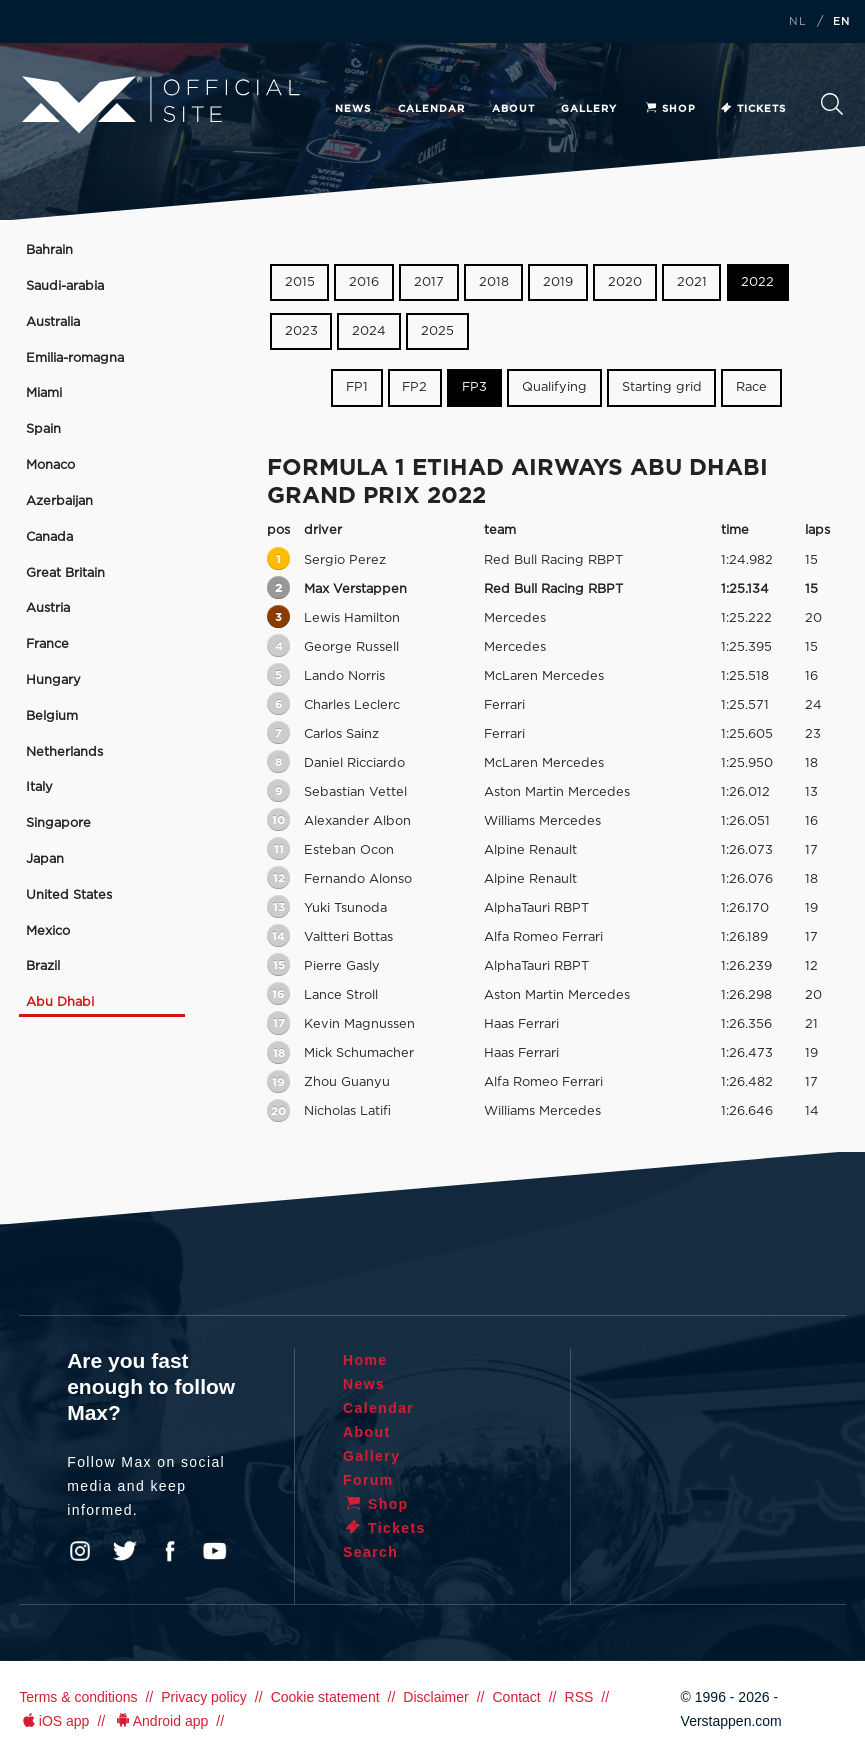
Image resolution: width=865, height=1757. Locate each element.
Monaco (50, 465)
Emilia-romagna (75, 358)
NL (798, 22)
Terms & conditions (78, 1697)
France (47, 644)
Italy (39, 787)
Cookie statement (325, 1697)
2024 (369, 331)
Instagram (80, 1551)
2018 (494, 282)
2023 (301, 331)
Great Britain (65, 573)
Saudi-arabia (65, 286)
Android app (160, 1721)
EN (842, 22)
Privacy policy (204, 1697)
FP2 (414, 387)
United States (69, 895)
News (353, 109)
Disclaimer (435, 1697)
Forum (368, 1480)
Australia (53, 322)
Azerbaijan (59, 501)
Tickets (752, 109)
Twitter (125, 1551)
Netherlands (64, 752)
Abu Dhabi (60, 1002)
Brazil (43, 966)
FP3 (474, 387)
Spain (43, 429)
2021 (692, 282)
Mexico (48, 931)
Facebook (170, 1551)
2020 (625, 282)
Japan (45, 859)
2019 (558, 282)
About (513, 109)
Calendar (431, 109)
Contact (516, 1697)
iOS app (54, 1721)
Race (751, 387)
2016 (364, 282)
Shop (670, 109)
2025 (437, 331)
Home (365, 1360)
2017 (429, 282)
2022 (757, 282)
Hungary (53, 680)
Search (832, 104)
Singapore (58, 823)
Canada (49, 537)
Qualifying (554, 387)
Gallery (589, 109)
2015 (300, 282)
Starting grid (662, 387)
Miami (44, 393)
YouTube (215, 1551)
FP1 (357, 387)
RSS (579, 1697)
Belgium (52, 716)
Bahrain (49, 250)
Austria (48, 608)
